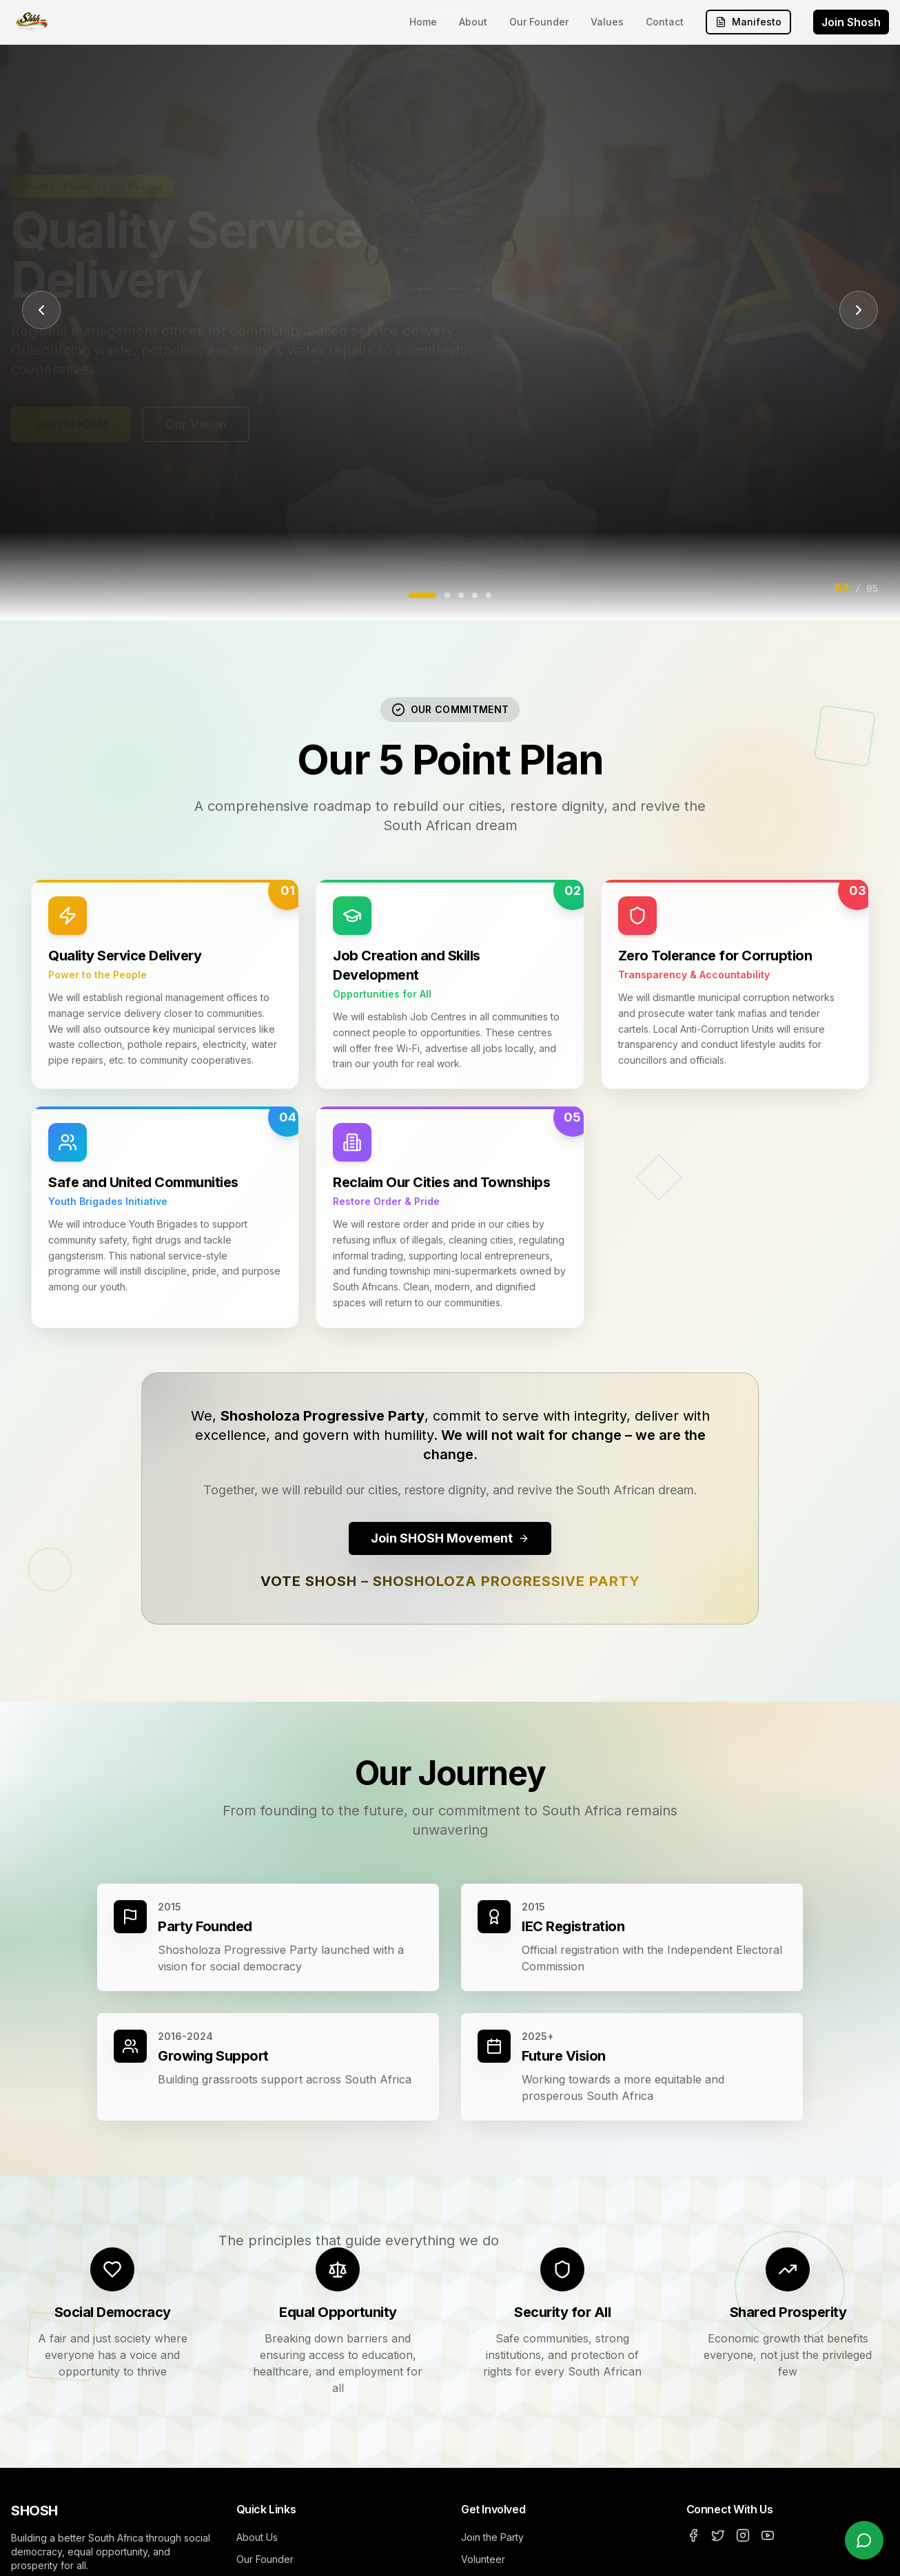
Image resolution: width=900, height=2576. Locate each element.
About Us (257, 2537)
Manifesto (748, 22)
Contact (665, 22)
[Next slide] (858, 310)
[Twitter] (718, 2535)
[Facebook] (693, 2535)
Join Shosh (851, 22)
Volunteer (483, 2559)
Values (607, 22)
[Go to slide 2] (447, 595)
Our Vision (195, 424)
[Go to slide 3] (461, 595)
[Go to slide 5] (488, 595)
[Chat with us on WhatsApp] (864, 2540)
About (473, 22)
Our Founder (539, 22)
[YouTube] (768, 2535)
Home (423, 22)
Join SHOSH (71, 424)
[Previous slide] (41, 310)
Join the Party (492, 2537)
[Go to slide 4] (475, 595)
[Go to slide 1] (422, 595)
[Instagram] (743, 2535)
